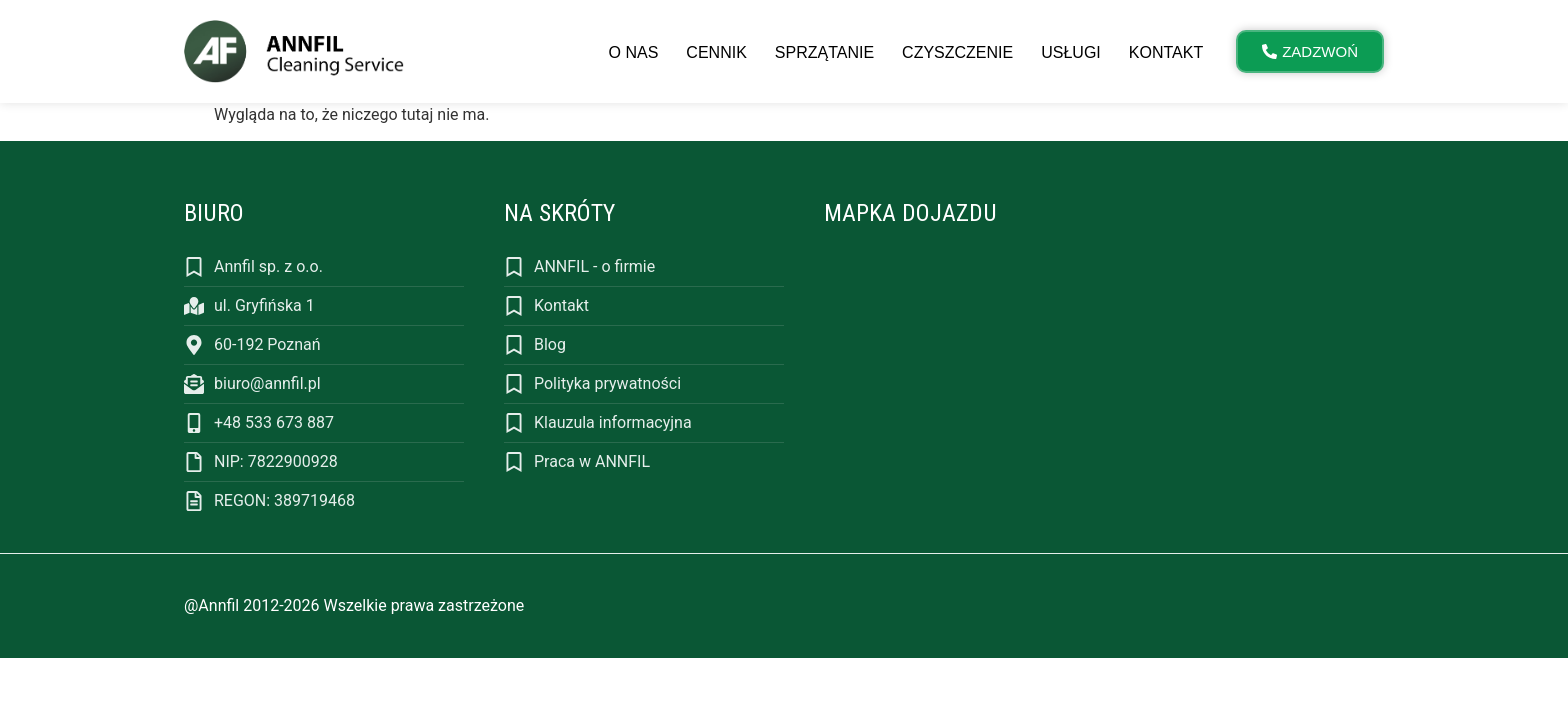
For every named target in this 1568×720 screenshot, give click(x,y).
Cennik (716, 52)
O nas (634, 52)
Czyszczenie (957, 52)
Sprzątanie (824, 52)
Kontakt (1166, 52)
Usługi (1071, 52)
